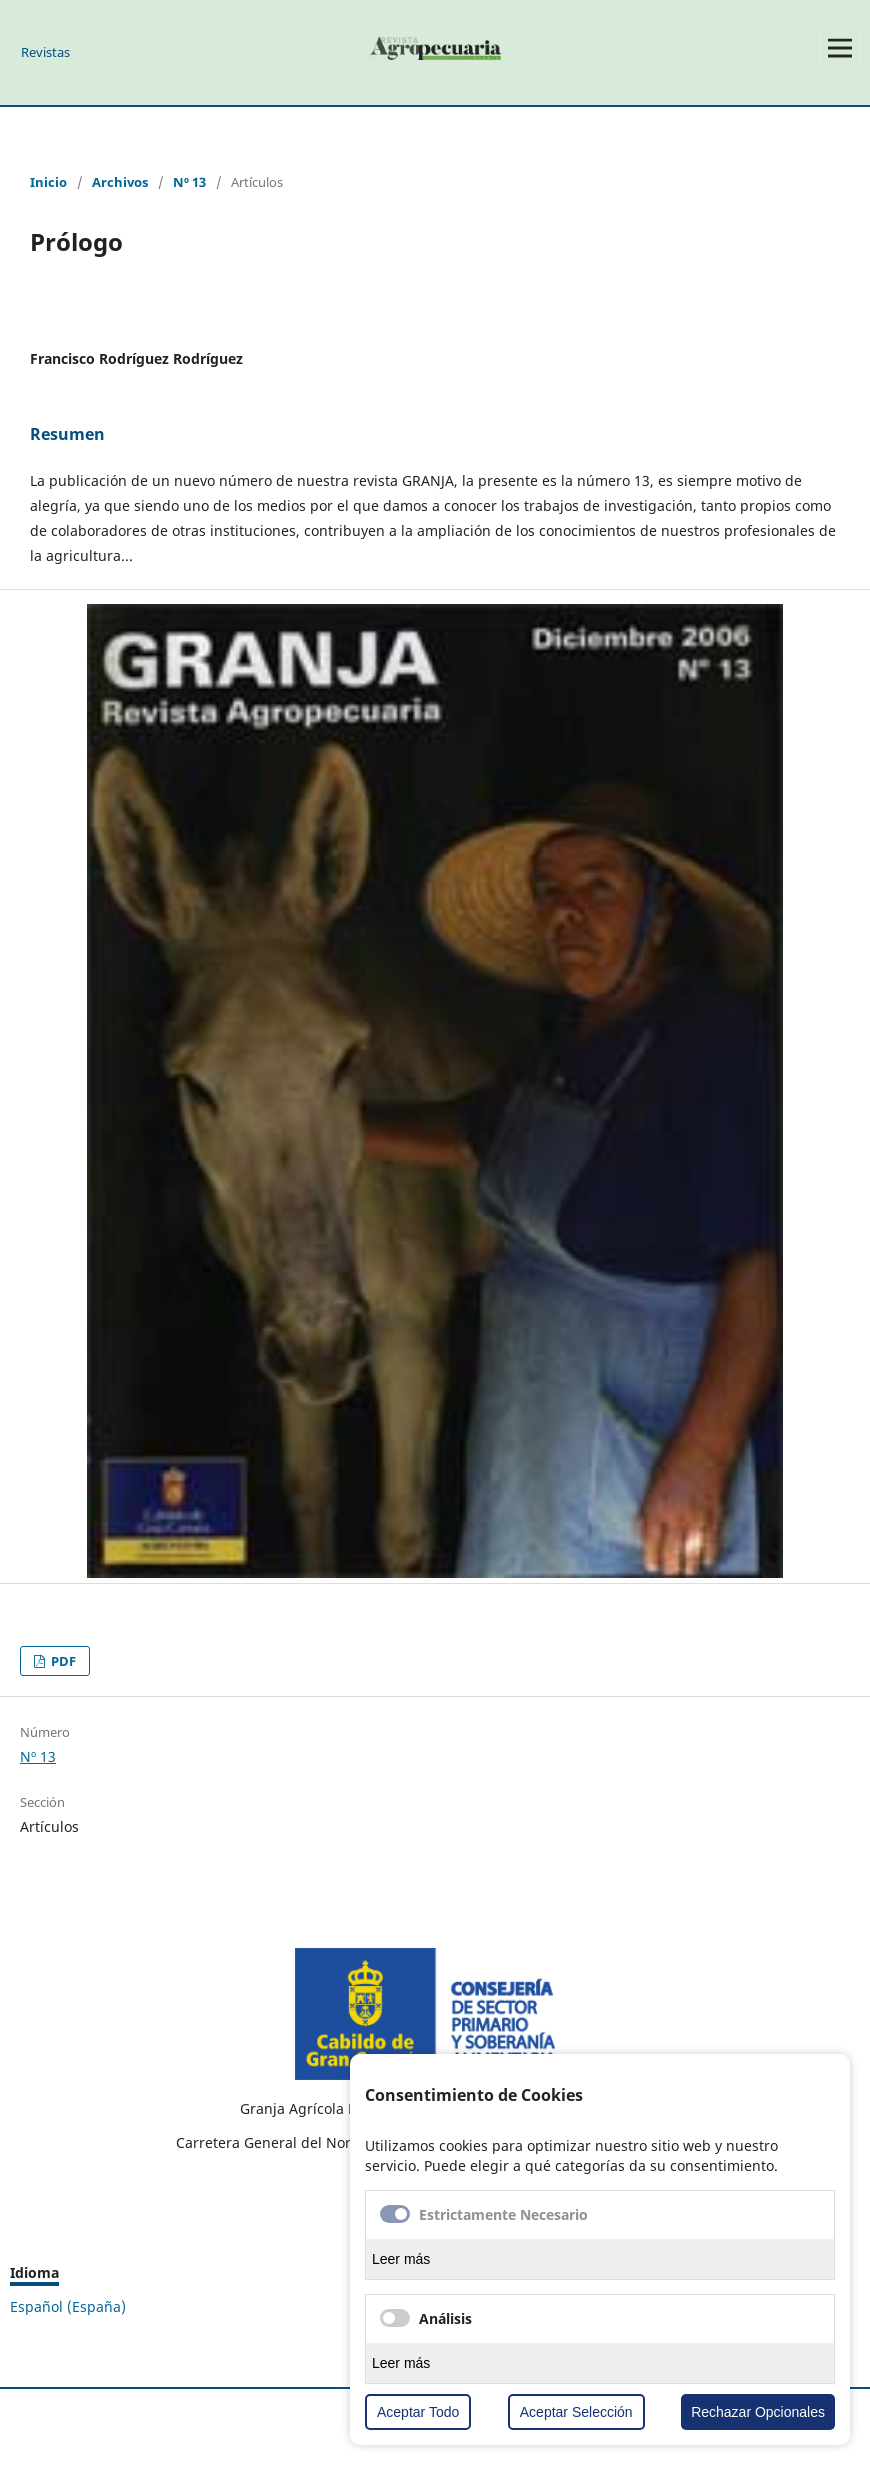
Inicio (48, 182)
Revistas (45, 52)
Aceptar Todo (418, 2412)
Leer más (401, 2259)
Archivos (120, 182)
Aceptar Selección (576, 2412)
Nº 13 (189, 182)
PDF (62, 1661)
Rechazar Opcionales (758, 2412)
